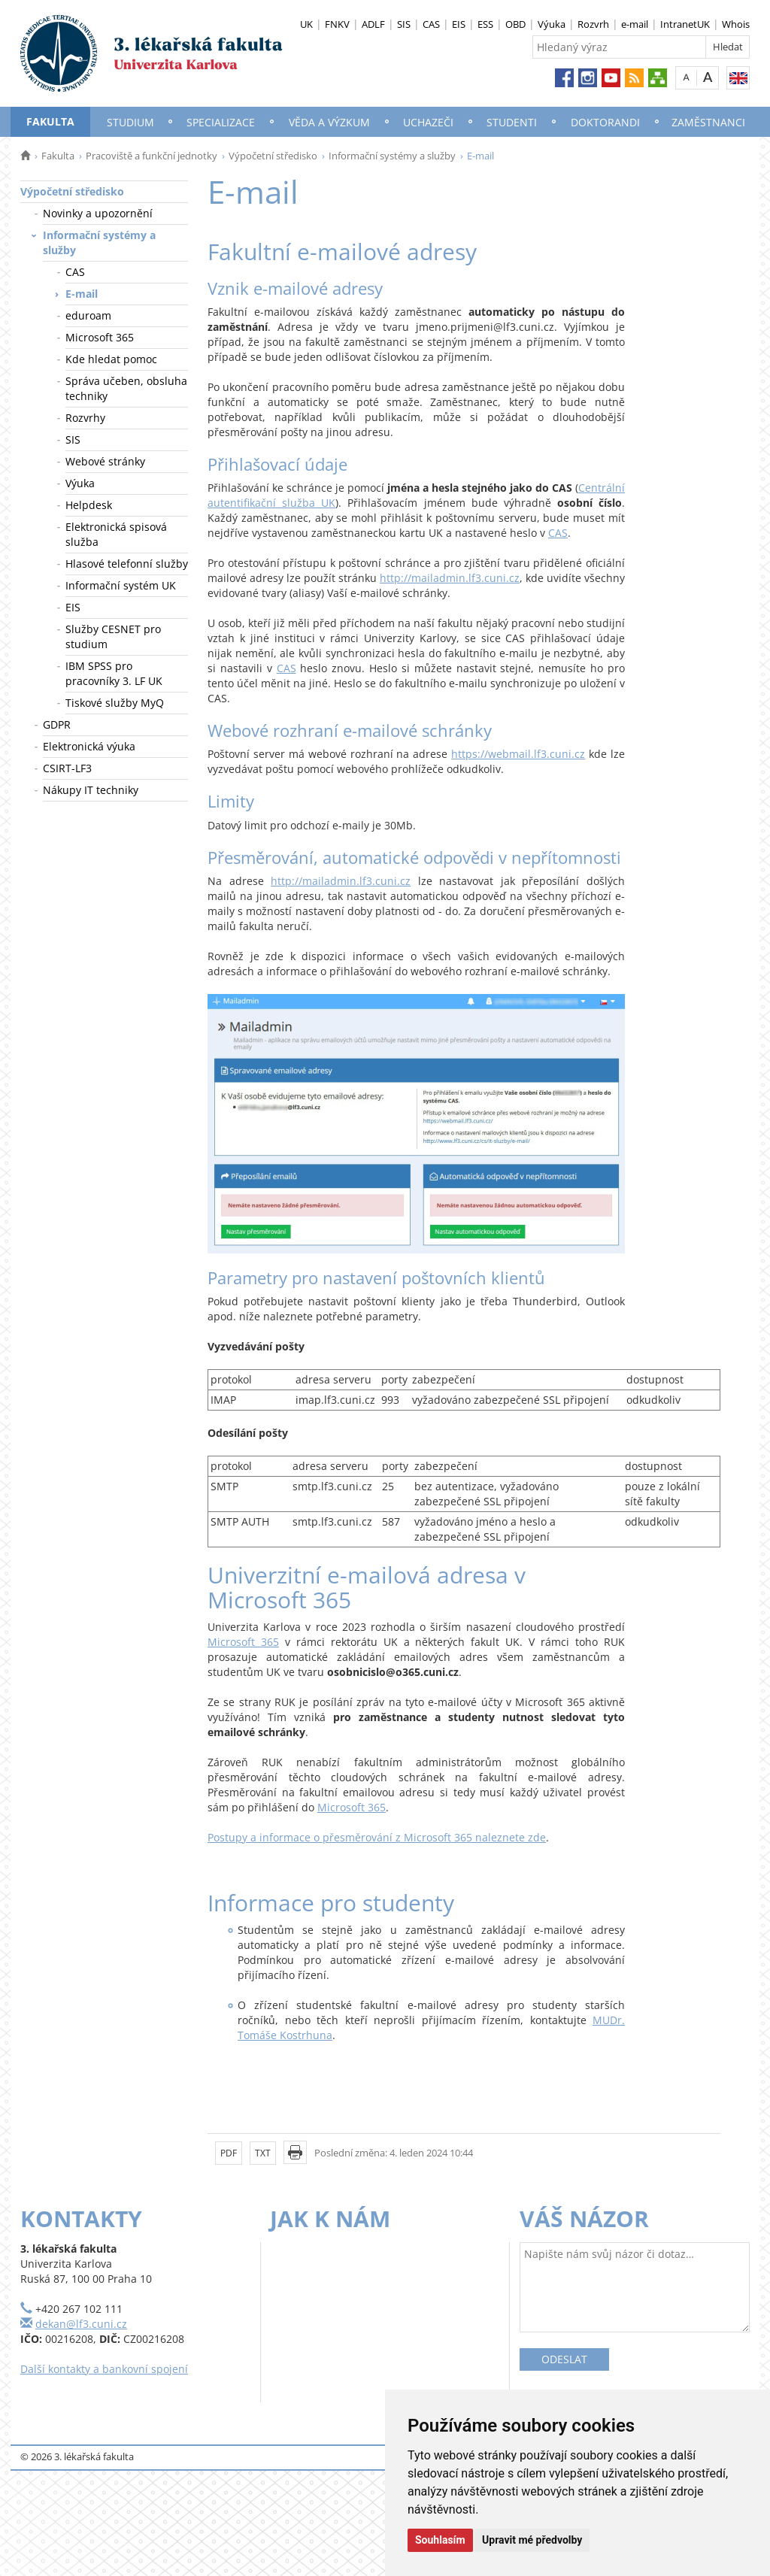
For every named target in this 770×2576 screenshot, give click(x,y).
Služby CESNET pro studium (113, 636)
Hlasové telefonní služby (126, 563)
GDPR (57, 724)
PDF (228, 2153)
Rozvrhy (85, 418)
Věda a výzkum (329, 122)
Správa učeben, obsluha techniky (126, 388)
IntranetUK (685, 24)
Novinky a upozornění (98, 213)
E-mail (81, 293)
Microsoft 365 (99, 337)
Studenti (512, 122)
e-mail (634, 24)
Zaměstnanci (708, 122)
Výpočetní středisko (273, 155)
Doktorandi (605, 122)
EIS (458, 24)
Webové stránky (105, 461)
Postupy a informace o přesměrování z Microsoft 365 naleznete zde (377, 1837)
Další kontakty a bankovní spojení (104, 2369)
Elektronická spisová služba (116, 534)
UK (306, 24)
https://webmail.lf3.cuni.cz (518, 754)
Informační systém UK (120, 585)
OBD (515, 24)
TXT (263, 2153)
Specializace (220, 122)
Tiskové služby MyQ (114, 703)
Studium (130, 122)
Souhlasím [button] (440, 2540)
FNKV (337, 24)
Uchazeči (428, 122)
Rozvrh (593, 24)
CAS (431, 24)
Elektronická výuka (89, 746)
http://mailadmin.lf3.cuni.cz (450, 578)
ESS (485, 24)
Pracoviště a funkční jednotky (151, 155)
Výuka (551, 24)
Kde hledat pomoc (111, 359)
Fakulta (50, 121)
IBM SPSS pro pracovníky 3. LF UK (113, 673)
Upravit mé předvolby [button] (532, 2540)
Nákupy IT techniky (90, 790)
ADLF (373, 24)
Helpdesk (88, 505)
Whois (736, 24)
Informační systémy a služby (392, 155)
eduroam (88, 315)
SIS (404, 24)
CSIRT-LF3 (67, 768)
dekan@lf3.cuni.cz (81, 2324)
